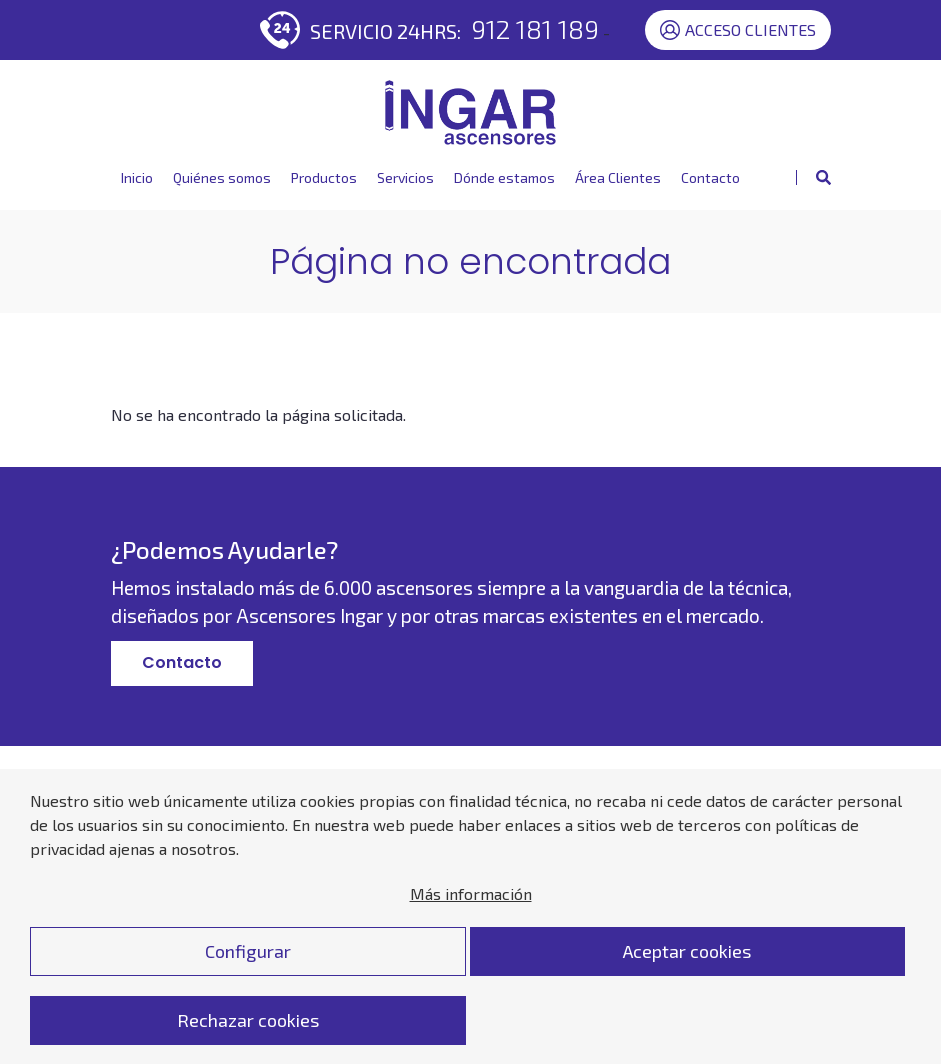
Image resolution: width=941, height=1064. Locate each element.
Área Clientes (618, 177)
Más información (471, 917)
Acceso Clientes (738, 30)
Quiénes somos (222, 177)
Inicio (137, 177)
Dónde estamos (504, 177)
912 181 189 (535, 28)
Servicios (405, 177)
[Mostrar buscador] (813, 177)
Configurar (248, 975)
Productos (324, 177)
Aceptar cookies (687, 975)
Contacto (710, 177)
